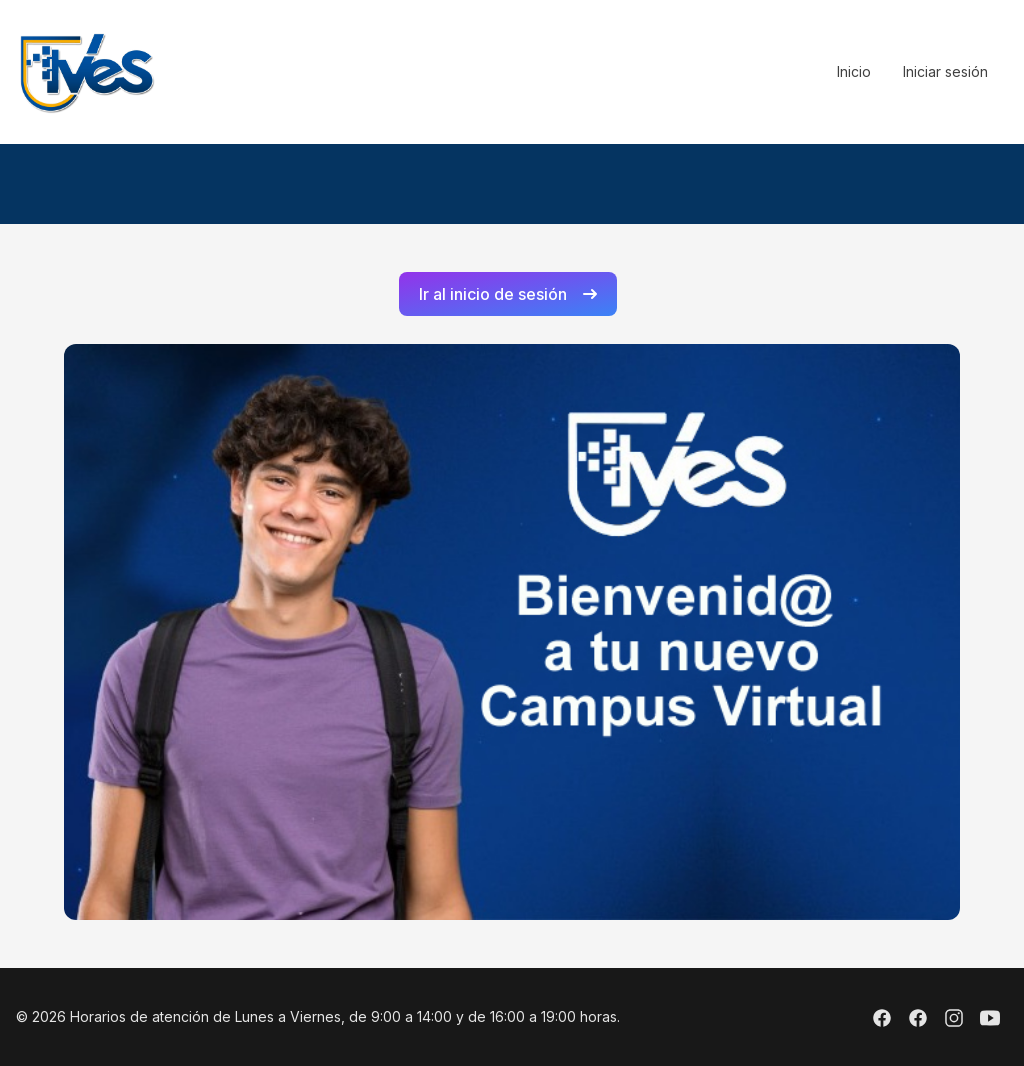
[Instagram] (954, 1021)
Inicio (854, 71)
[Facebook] (882, 1021)
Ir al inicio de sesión (508, 294)
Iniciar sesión (945, 71)
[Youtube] (990, 1021)
